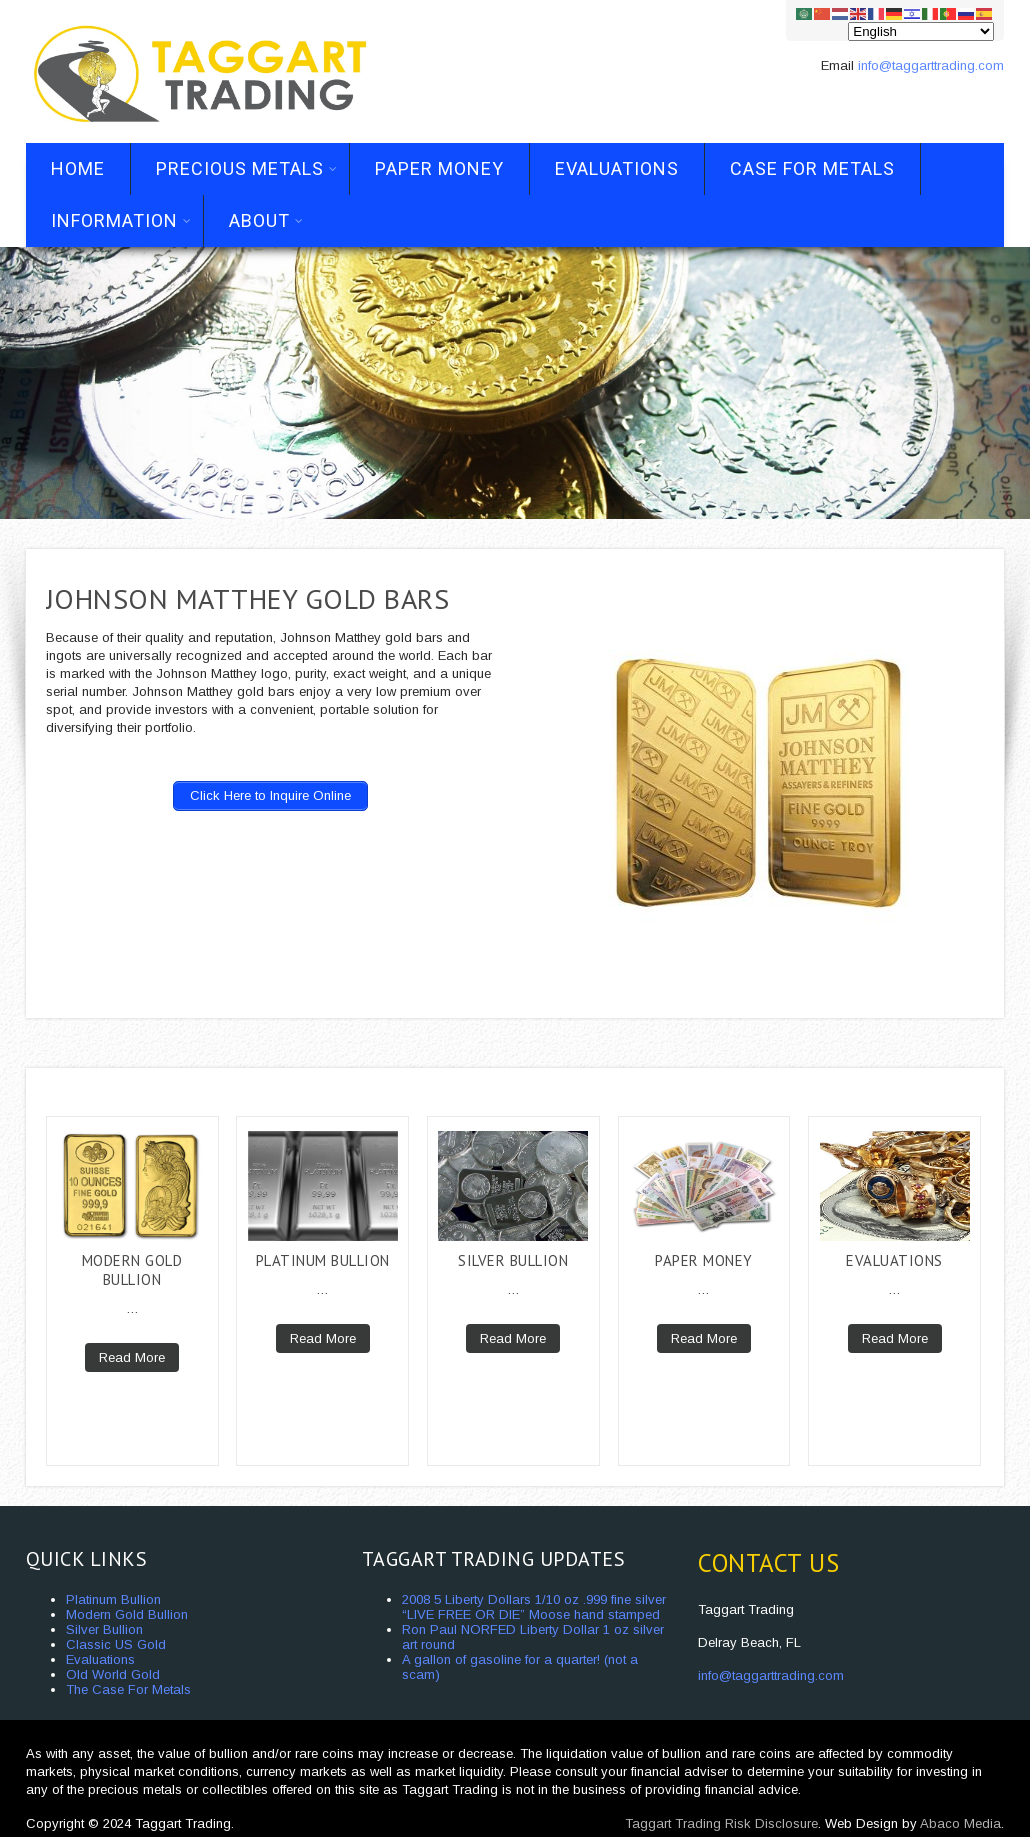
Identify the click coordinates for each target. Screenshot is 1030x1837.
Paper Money (439, 168)
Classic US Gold (116, 1644)
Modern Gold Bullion (132, 1270)
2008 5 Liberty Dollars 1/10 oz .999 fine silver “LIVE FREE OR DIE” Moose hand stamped (534, 1607)
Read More (132, 1357)
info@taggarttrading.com (931, 65)
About (266, 220)
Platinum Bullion (323, 1260)
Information (121, 220)
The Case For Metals (128, 1689)
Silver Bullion (513, 1260)
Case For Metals (812, 168)
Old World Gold (113, 1674)
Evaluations (617, 168)
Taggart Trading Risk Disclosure (721, 1823)
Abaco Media (960, 1823)
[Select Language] (921, 31)
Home (78, 168)
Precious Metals (247, 168)
